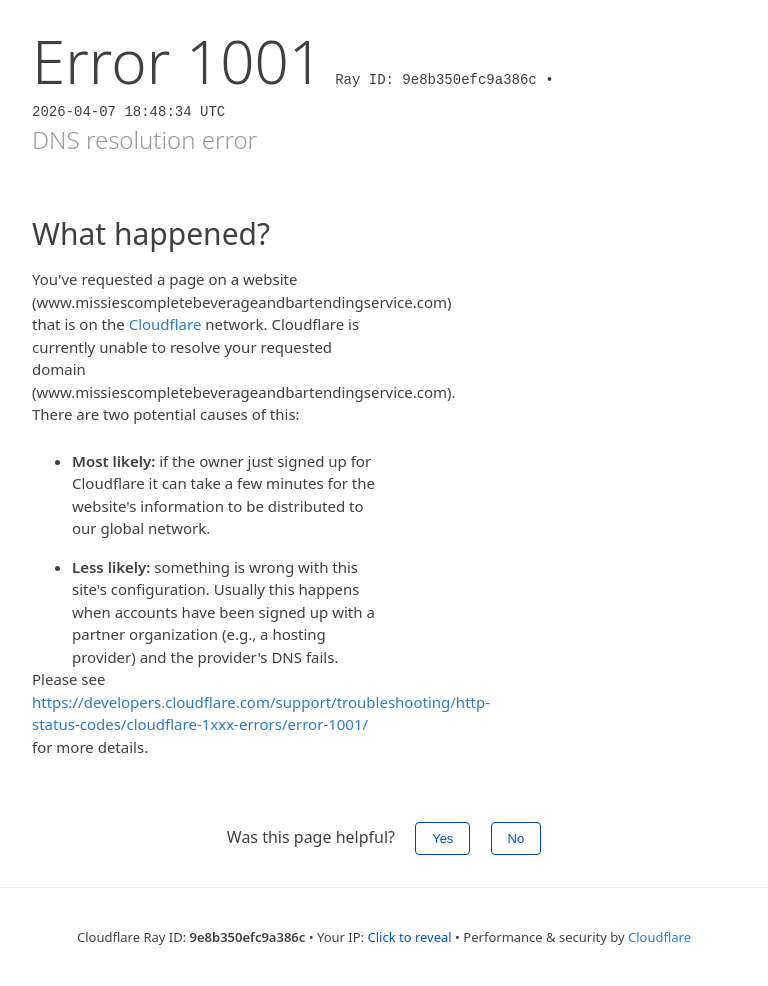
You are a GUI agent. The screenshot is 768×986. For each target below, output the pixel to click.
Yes (442, 838)
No (516, 838)
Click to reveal (409, 937)
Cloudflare (165, 324)
